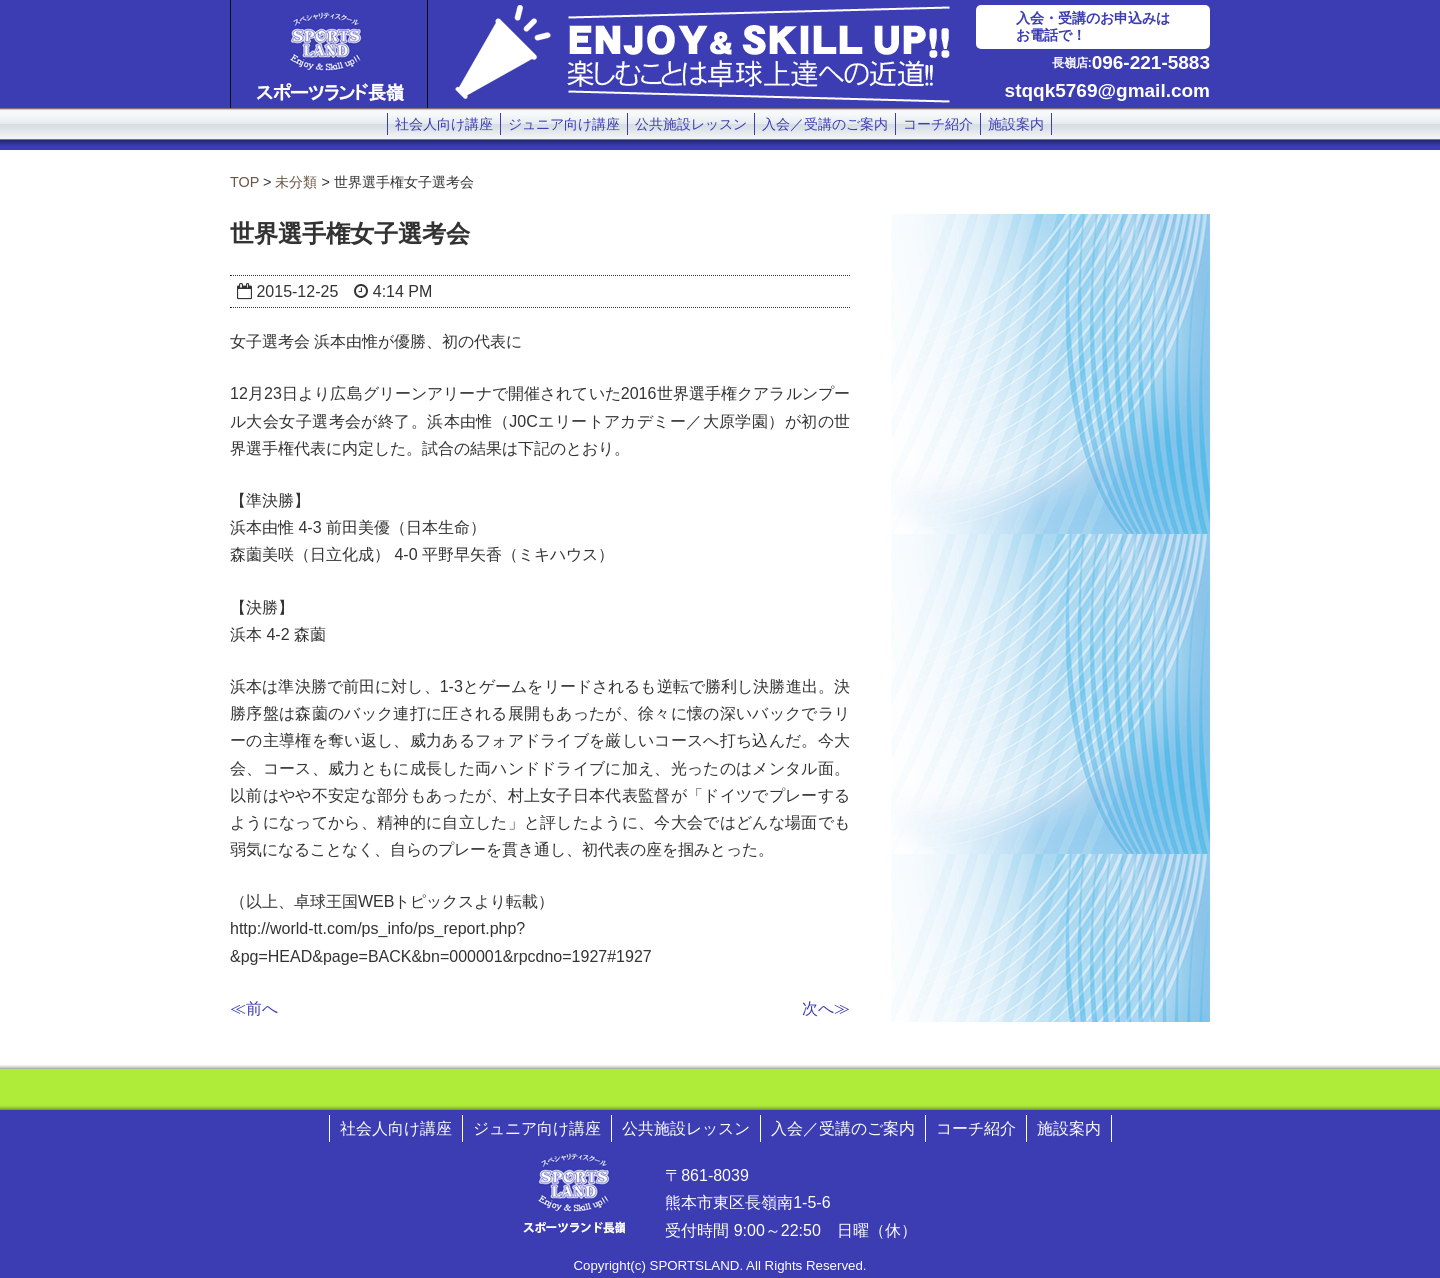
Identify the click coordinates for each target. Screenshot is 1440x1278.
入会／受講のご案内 (825, 124)
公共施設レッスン (691, 124)
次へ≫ (826, 1008)
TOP (244, 182)
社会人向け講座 (444, 124)
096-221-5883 (1151, 62)
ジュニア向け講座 (564, 124)
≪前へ (254, 1008)
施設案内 (1016, 124)
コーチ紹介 (938, 124)
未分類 (296, 182)
